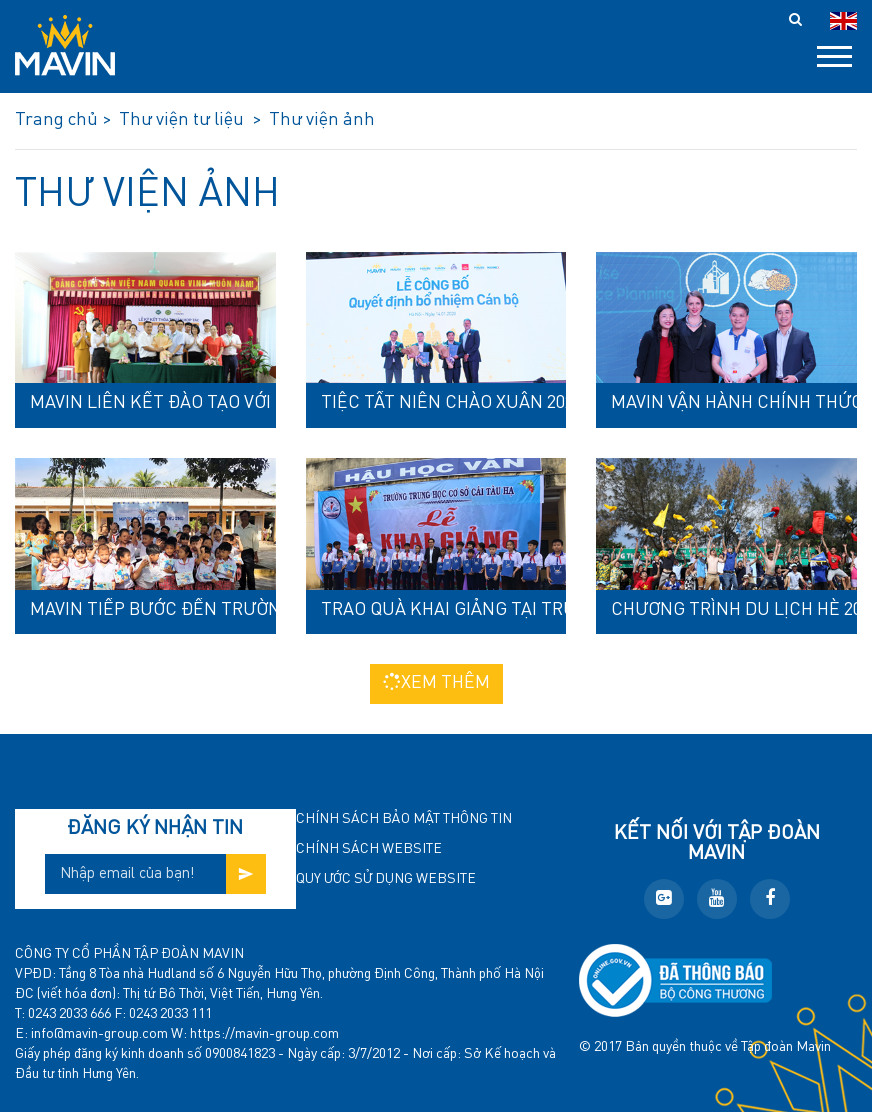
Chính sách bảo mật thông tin (404, 819)
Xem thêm (436, 682)
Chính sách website (369, 849)
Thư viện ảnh (147, 195)
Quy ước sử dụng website (386, 879)
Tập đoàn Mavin (786, 1047)
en (843, 21)
